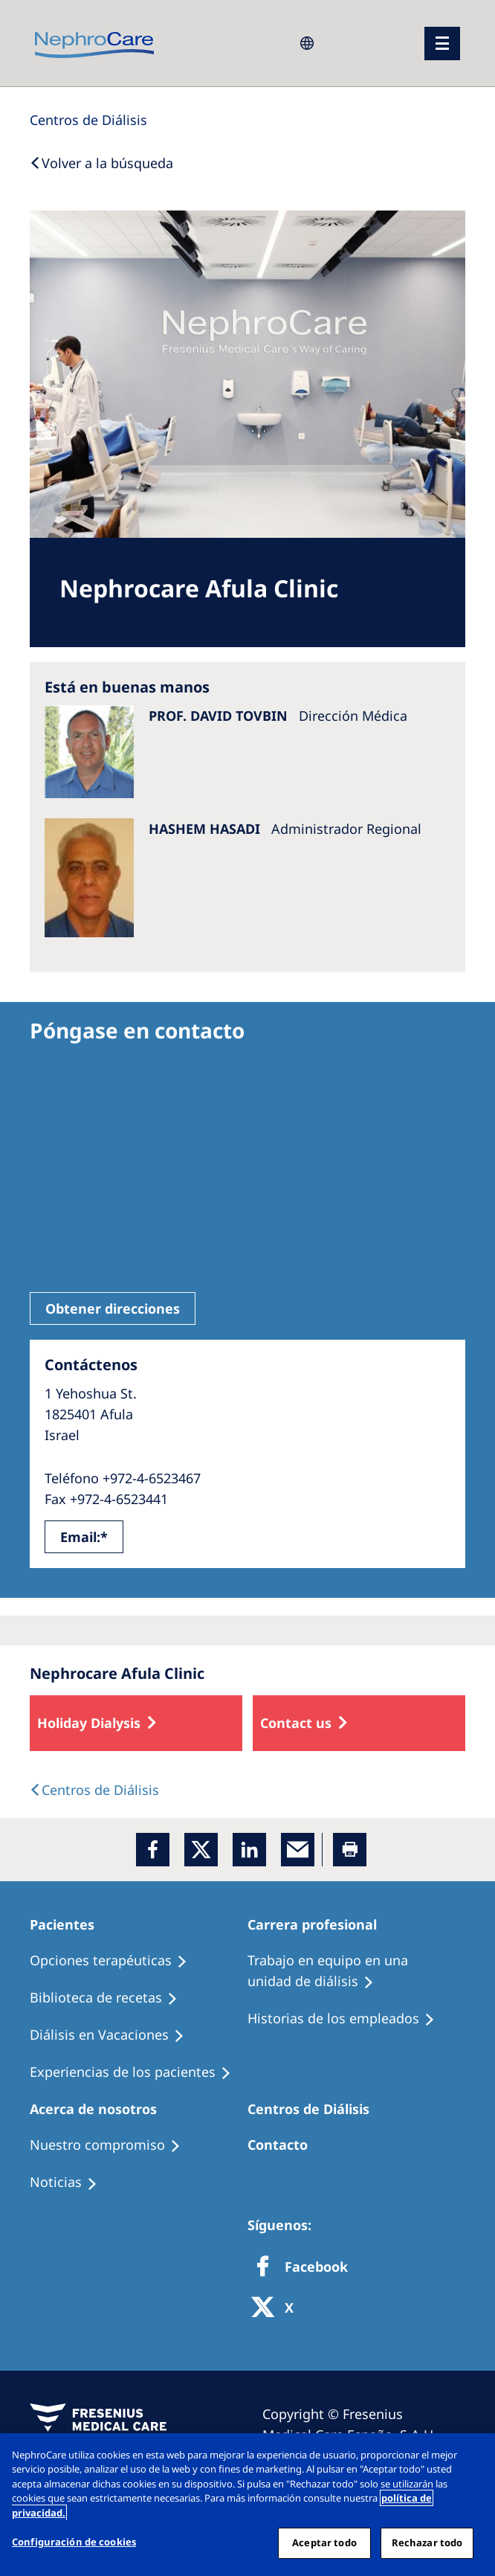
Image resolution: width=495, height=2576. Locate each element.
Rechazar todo (427, 2542)
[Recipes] (110, 1998)
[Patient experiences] (137, 2072)
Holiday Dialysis (88, 1723)
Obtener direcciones (112, 1308)
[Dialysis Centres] (88, 119)
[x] (201, 1849)
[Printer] (349, 1849)
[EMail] (297, 1849)
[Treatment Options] (115, 1961)
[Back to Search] (101, 162)
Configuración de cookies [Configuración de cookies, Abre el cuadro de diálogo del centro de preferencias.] (74, 2541)
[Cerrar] (471, 2457)
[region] (247, 2504)
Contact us (295, 1723)
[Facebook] (152, 1849)
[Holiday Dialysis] (114, 2035)
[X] (277, 2308)
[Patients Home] (69, 1924)
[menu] (442, 43)
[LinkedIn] (249, 1849)
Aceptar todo (324, 2542)
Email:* (84, 1537)
